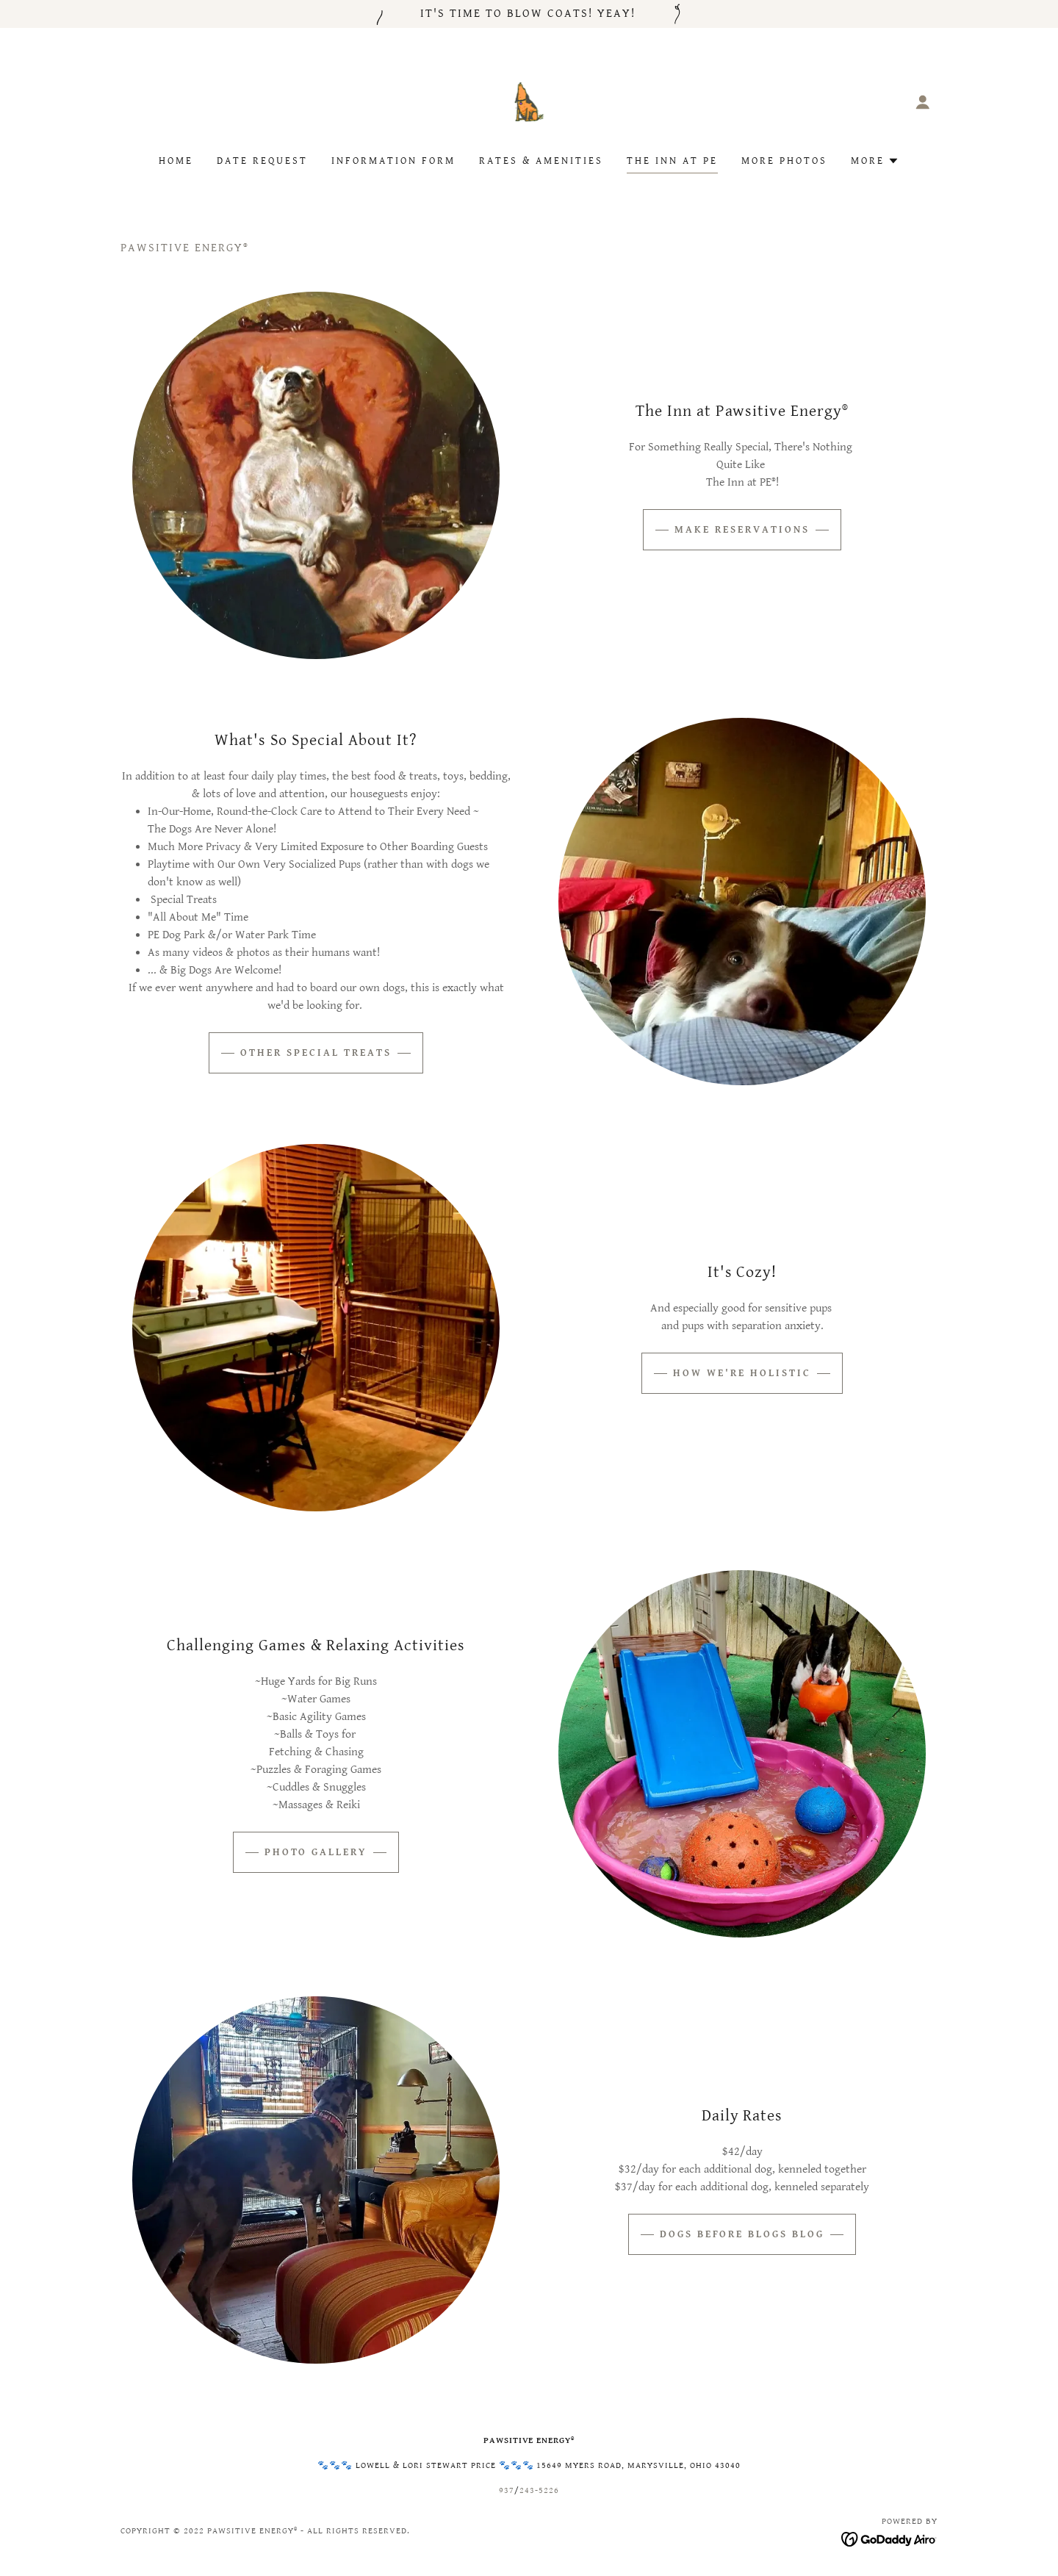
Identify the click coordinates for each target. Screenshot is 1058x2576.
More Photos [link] (784, 161)
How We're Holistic (742, 1373)
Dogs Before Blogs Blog (742, 2234)
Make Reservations (742, 530)
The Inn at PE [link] (672, 161)
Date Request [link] (262, 161)
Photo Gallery (316, 1852)
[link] (529, 101)
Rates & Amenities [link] (541, 161)
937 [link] (506, 2490)
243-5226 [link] (539, 2490)
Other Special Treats (316, 1053)
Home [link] (176, 161)
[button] (923, 102)
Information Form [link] (393, 161)
